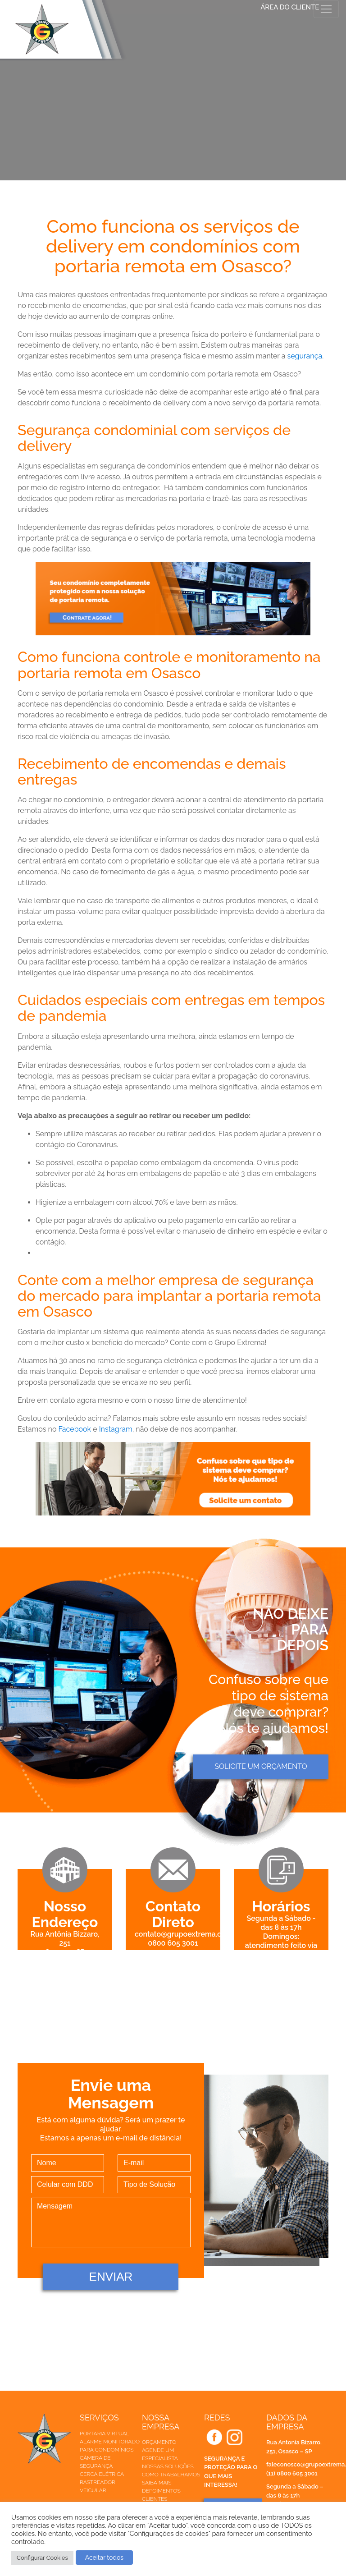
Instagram (115, 1429)
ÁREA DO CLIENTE (289, 7)
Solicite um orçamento (260, 1766)
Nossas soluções (168, 2466)
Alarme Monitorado (110, 2441)
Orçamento (159, 2442)
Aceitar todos (104, 2557)
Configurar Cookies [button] (42, 2557)
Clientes (155, 2499)
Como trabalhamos (171, 2474)
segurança (304, 356)
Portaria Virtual (104, 2433)
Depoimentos (161, 2491)
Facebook (74, 1429)
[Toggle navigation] (326, 9)
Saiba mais (156, 2483)
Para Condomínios (106, 2450)
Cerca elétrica (102, 2474)
